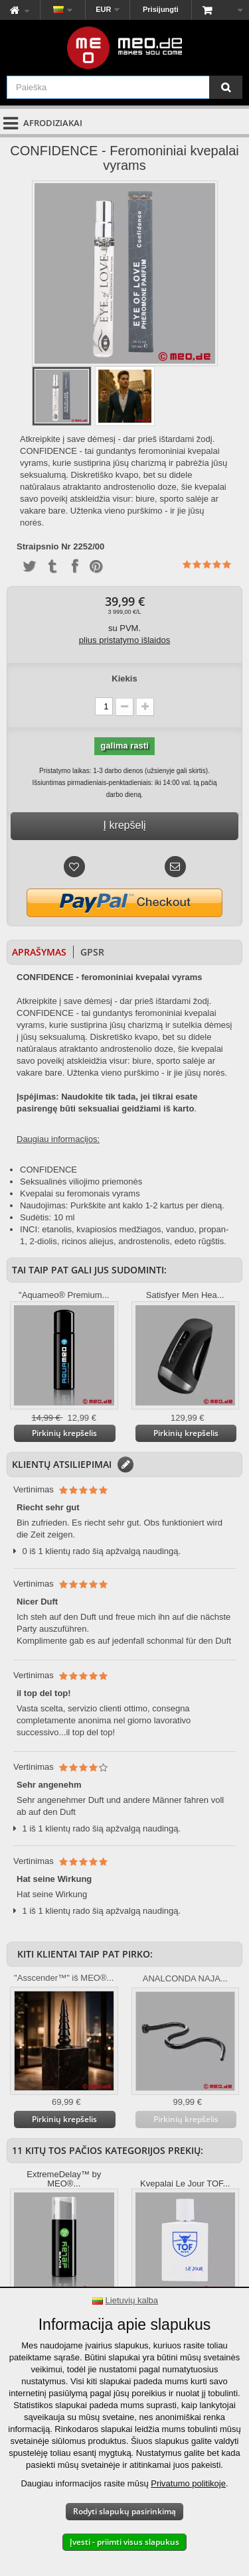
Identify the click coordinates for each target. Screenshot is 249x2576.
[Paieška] (225, 87)
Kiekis (124, 678)
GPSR (92, 952)
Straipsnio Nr (44, 546)
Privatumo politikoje (188, 2483)
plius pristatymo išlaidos (124, 640)
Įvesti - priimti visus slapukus (124, 2541)
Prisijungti (161, 9)
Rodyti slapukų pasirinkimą (124, 2511)
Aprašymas (39, 952)
